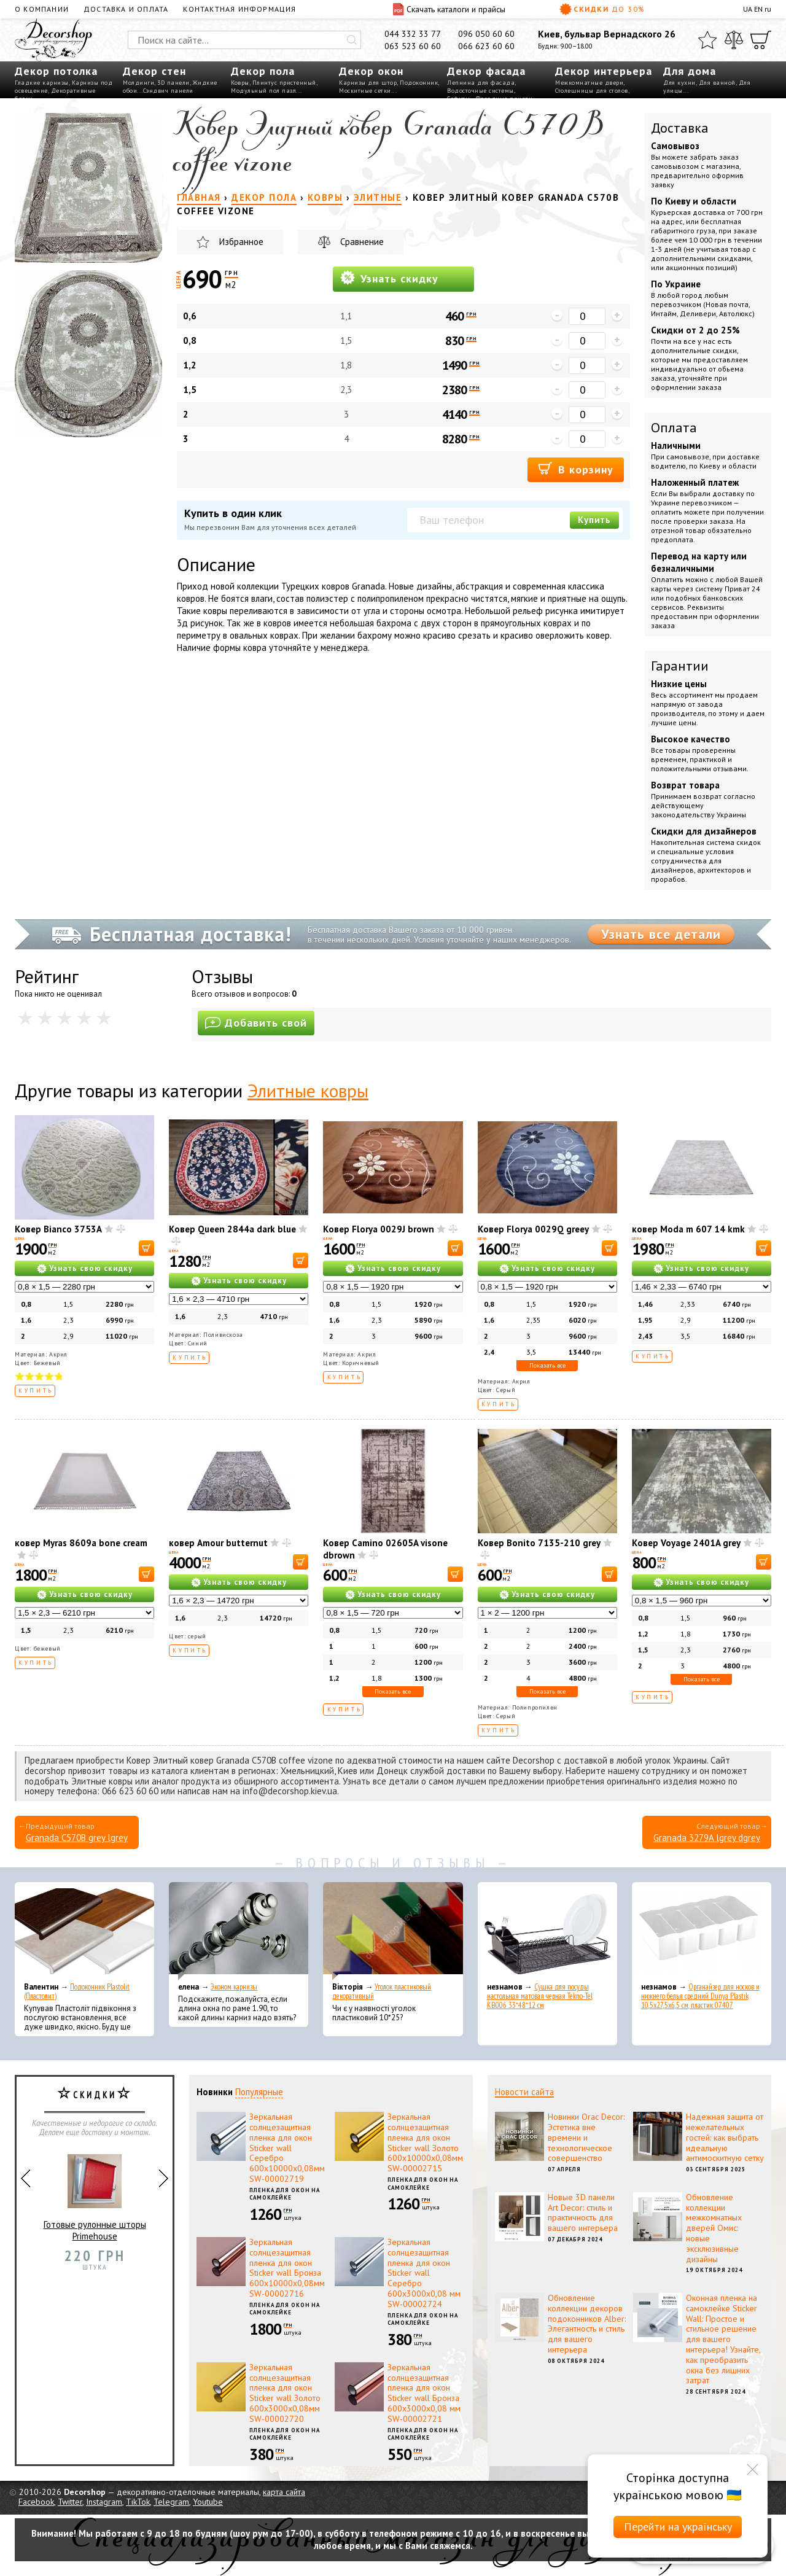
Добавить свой (256, 1023)
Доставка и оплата (126, 9)
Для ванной (717, 83)
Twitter (70, 2501)
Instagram (104, 2501)
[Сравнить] (734, 40)
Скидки (602, 9)
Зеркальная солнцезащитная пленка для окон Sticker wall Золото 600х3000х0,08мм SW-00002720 (285, 2393)
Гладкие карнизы (42, 83)
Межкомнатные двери (589, 83)
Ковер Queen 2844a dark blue (232, 1229)
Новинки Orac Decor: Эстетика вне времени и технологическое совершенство (586, 2137)
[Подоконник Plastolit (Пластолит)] (84, 1931)
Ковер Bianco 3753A (58, 1229)
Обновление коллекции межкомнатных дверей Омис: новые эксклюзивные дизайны (714, 2228)
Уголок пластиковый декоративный (381, 1991)
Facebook (36, 2501)
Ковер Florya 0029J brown (378, 1229)
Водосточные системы (480, 91)
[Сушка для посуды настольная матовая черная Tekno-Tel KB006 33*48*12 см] (547, 1931)
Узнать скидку (389, 278)
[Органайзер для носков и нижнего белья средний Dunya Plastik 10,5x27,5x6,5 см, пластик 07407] (701, 1931)
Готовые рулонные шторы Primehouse (95, 2192)
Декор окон (371, 71)
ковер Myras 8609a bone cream (81, 1543)
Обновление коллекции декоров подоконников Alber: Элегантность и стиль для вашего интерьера (587, 2323)
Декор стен (154, 71)
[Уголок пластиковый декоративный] (392, 1931)
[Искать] (352, 40)
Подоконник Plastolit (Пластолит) (77, 1991)
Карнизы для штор (368, 83)
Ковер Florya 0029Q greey (533, 1229)
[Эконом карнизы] (238, 1931)
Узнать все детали (661, 934)
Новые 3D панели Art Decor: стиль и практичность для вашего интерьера (583, 2212)
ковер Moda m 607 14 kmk (688, 1229)
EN (758, 9)
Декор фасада (486, 71)
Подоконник (419, 83)
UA (747, 9)
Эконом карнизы (234, 1987)
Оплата (674, 427)
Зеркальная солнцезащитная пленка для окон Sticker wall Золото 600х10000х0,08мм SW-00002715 (425, 2142)
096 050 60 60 (486, 33)
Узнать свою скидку (91, 1268)
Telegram (171, 2501)
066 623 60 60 (486, 46)
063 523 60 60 (412, 46)
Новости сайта (524, 2092)
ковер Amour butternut (218, 1543)
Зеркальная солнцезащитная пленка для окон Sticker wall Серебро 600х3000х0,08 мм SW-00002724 (424, 2272)
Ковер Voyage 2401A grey (686, 1543)
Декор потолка (56, 71)
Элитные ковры (307, 1090)
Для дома (689, 71)
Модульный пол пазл (263, 91)
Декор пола (263, 71)
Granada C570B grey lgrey (77, 1837)
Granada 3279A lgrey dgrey (706, 1837)
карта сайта (284, 2491)
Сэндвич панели (168, 91)
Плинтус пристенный (284, 83)
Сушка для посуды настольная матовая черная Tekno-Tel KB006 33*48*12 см (540, 1996)
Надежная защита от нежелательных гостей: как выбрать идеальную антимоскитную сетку (725, 2137)
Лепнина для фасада (481, 83)
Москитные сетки (365, 91)
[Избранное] (707, 40)
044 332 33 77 (412, 33)
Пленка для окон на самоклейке (284, 2194)
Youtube (208, 2501)
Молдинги (138, 83)
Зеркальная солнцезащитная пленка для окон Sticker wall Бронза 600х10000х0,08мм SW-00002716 (287, 2267)
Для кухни (679, 83)
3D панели (173, 83)
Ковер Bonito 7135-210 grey (539, 1543)
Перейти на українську (678, 2527)
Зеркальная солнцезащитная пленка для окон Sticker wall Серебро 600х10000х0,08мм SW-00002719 (287, 2147)
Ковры (240, 83)
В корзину (575, 469)
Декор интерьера (603, 71)
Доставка (680, 127)
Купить (594, 520)
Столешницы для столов (591, 91)
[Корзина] (760, 40)
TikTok (138, 2501)
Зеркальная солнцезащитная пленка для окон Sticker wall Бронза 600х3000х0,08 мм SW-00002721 (424, 2393)
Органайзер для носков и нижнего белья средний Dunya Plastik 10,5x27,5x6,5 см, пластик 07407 (700, 1996)
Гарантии (680, 665)
